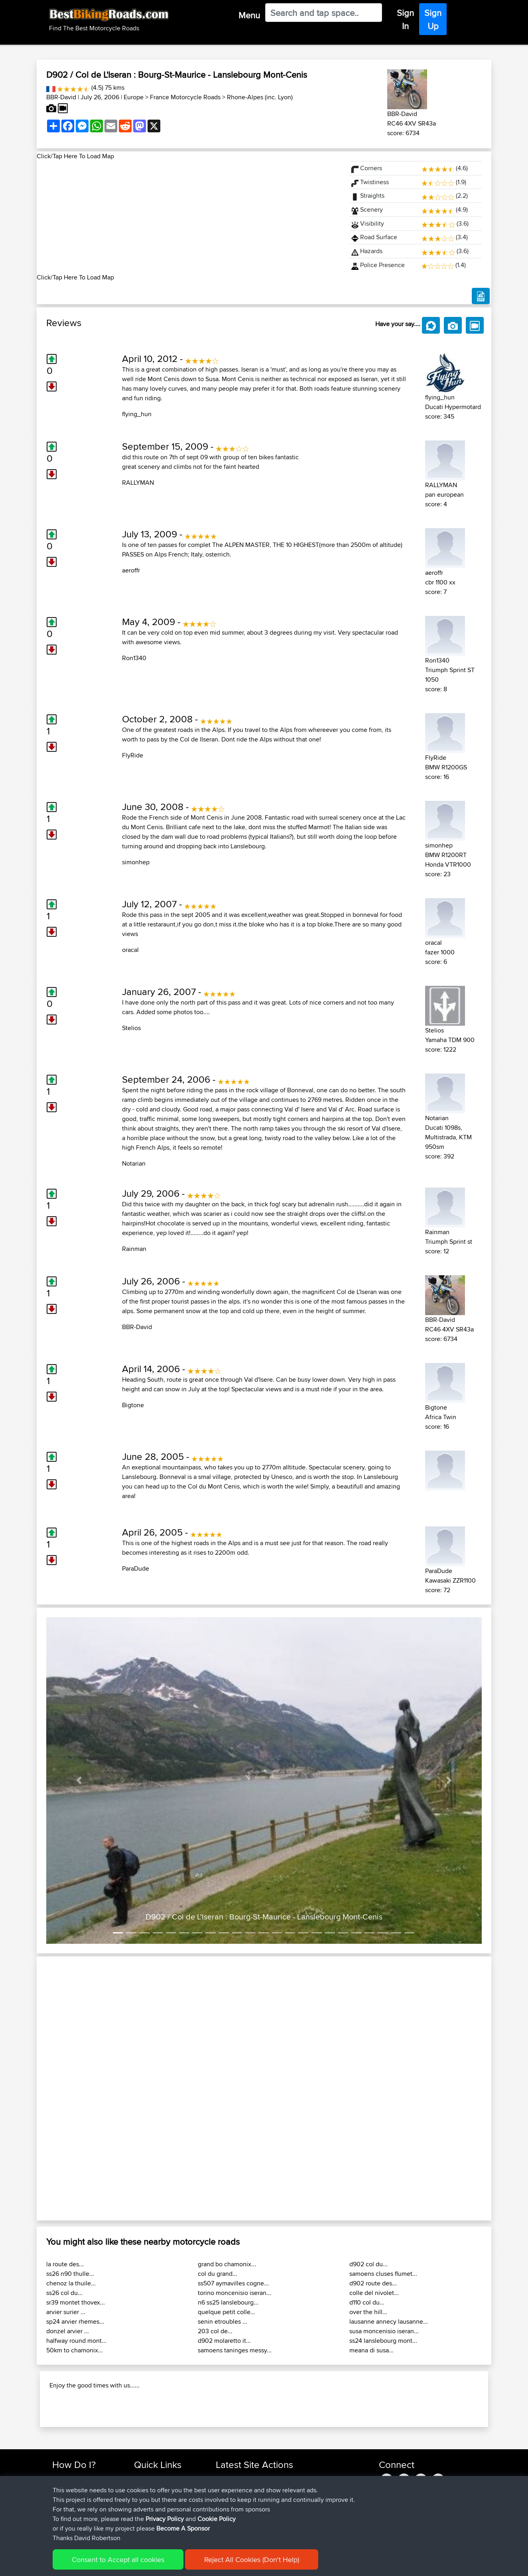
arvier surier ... (65, 2311)
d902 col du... (368, 2264)
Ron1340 (134, 658)
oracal (130, 949)
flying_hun (137, 414)
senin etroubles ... (222, 2321)
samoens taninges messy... (235, 2350)
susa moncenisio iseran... (384, 2331)
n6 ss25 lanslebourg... (228, 2302)
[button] (79, 1780)
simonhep (136, 862)
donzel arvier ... (67, 2331)
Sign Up (432, 19)
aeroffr (131, 570)
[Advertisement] (188, 217)
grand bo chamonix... (227, 2264)
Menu (249, 15)
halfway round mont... (76, 2340)
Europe (134, 97)
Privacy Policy (165, 2518)
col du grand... (217, 2273)
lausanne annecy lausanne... (388, 2321)
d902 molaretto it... (224, 2340)
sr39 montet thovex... (75, 2302)
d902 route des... (373, 2283)
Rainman (134, 1248)
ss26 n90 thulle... (70, 2273)
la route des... (65, 2264)
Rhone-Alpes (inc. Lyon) (260, 97)
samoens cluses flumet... (383, 2273)
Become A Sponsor (183, 2528)
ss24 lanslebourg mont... (383, 2340)
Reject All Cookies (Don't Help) (251, 2559)
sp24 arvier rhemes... (75, 2321)
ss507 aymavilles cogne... (233, 2283)
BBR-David (61, 97)
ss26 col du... (64, 2292)
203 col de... (215, 2331)
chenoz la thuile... (71, 2283)
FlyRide (132, 755)
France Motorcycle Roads (185, 97)
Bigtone (133, 1405)
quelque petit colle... (226, 2311)
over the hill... (368, 2311)
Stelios (131, 1027)
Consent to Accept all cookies (118, 2559)
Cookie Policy (216, 2518)
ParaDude (135, 1568)
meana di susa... (371, 2350)
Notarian (134, 1163)
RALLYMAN (138, 482)
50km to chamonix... (74, 2350)
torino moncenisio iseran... (234, 2292)
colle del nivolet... (374, 2292)
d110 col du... (366, 2302)
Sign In (405, 19)
